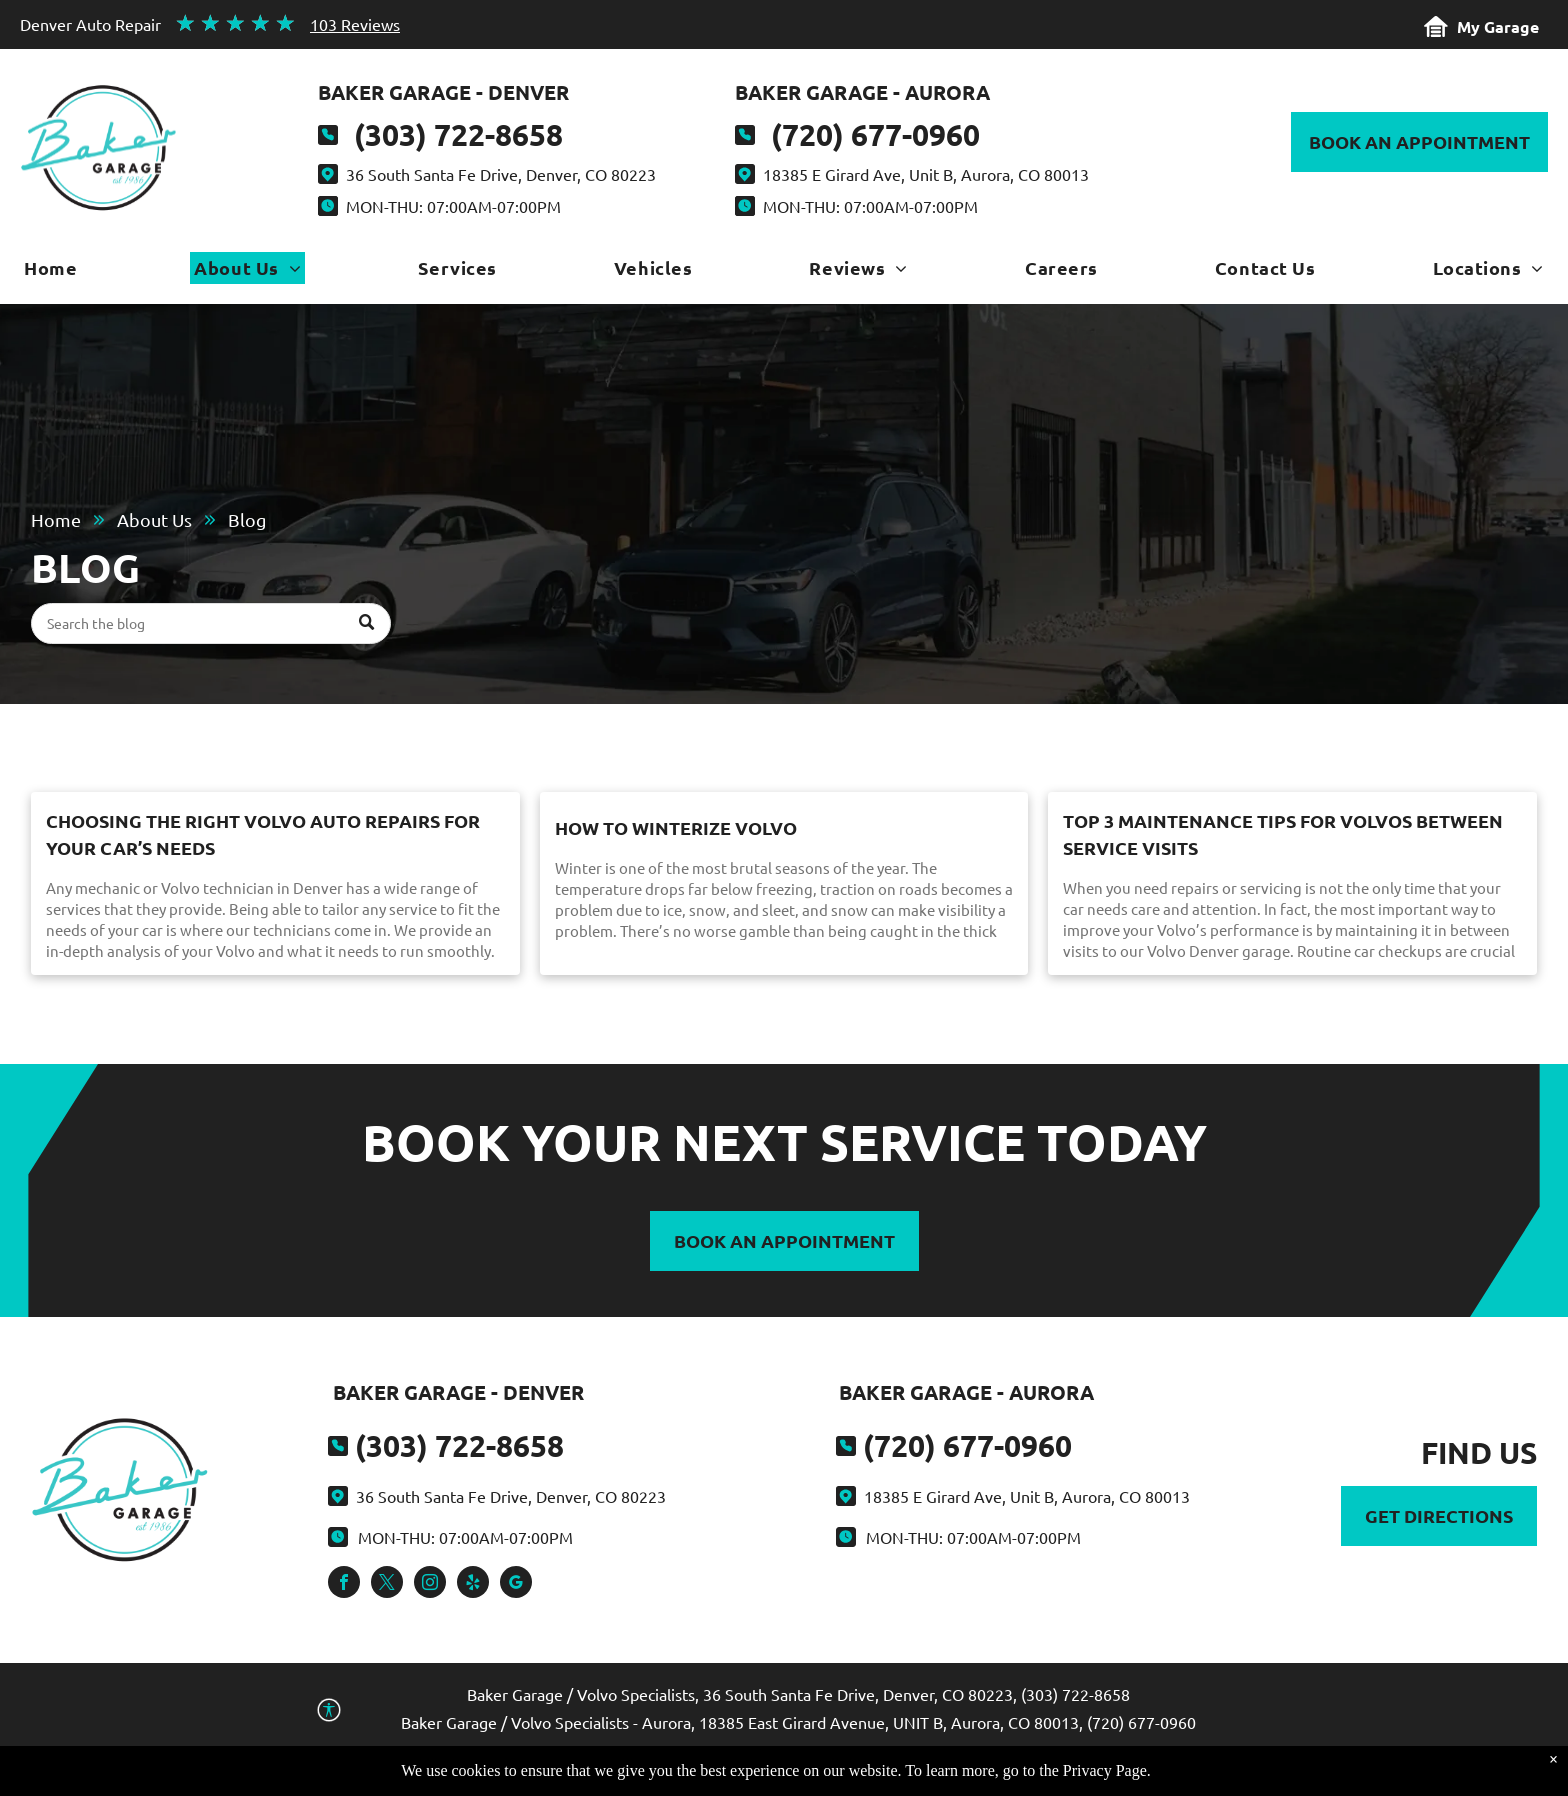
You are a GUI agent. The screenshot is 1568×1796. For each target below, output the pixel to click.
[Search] (211, 623)
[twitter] (387, 1584)
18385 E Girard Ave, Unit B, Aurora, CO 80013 (926, 174)
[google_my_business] (516, 1584)
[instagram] (430, 1584)
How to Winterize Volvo (676, 827)
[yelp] (473, 1584)
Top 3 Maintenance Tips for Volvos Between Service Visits (1283, 834)
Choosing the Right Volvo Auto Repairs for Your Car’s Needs (263, 834)
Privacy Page (1105, 1776)
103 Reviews (355, 24)
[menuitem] (50, 273)
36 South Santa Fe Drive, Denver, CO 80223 (501, 174)
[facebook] (344, 1584)
